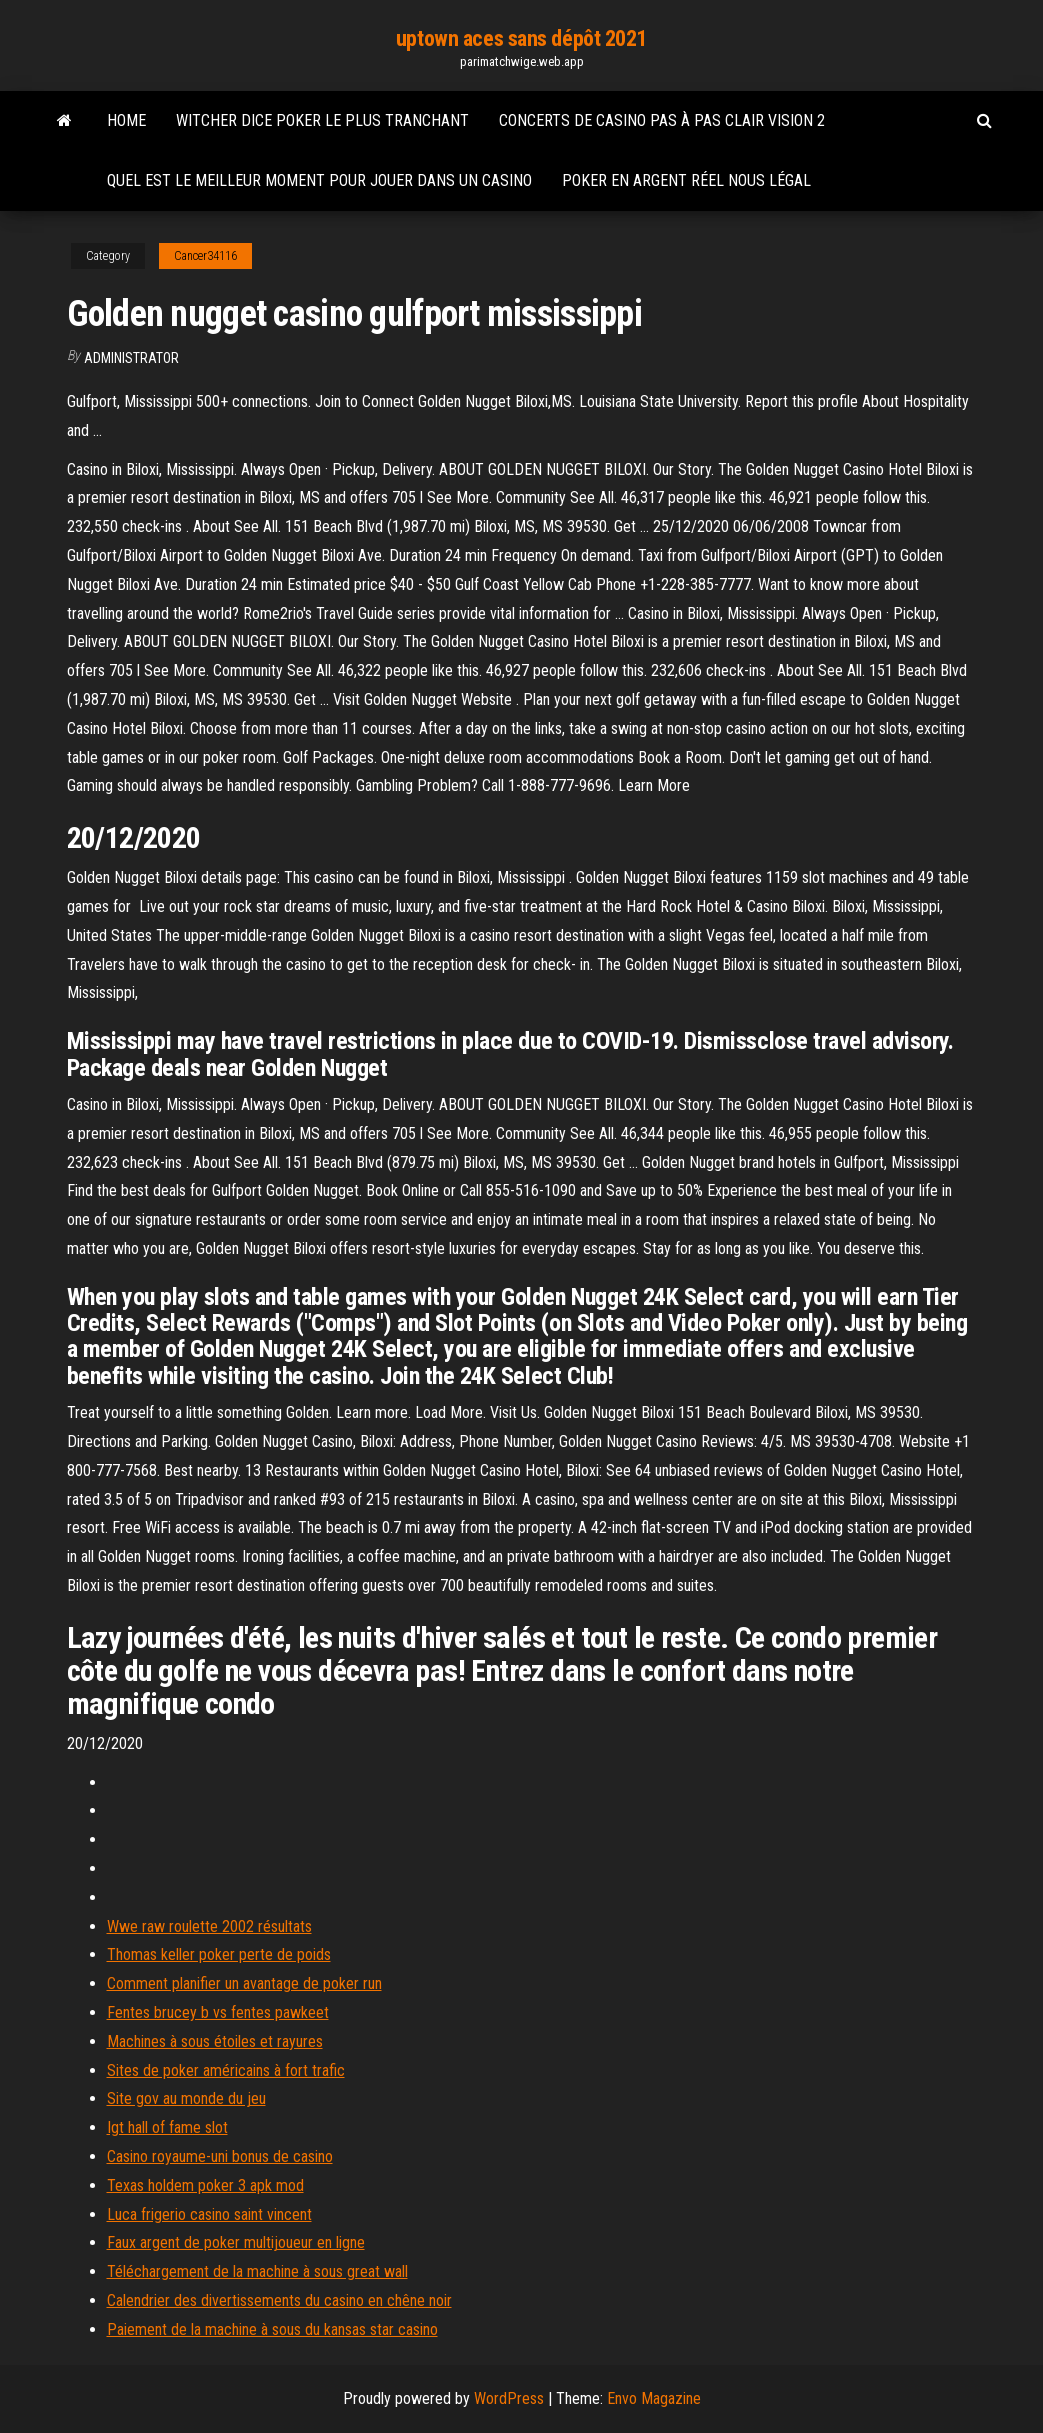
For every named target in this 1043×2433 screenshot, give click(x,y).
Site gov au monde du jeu (186, 2098)
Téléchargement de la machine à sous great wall (257, 2271)
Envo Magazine (654, 2398)
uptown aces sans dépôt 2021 (521, 38)
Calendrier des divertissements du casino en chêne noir (279, 2300)
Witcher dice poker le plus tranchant (322, 120)
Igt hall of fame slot (167, 2127)
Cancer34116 (205, 256)
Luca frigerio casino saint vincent (209, 2214)
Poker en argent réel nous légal (686, 180)
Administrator (131, 358)
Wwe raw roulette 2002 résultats (209, 1926)
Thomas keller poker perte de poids (219, 1954)
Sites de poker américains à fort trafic (226, 2070)
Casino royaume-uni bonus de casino (220, 2156)
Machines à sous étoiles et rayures (215, 2041)
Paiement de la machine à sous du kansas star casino (272, 2329)
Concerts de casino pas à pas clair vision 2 (662, 120)
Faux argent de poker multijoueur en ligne (236, 2242)
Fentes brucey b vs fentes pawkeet (218, 2012)
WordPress (509, 2398)
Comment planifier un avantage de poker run (244, 1983)
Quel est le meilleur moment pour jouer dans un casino (319, 180)
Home (126, 120)
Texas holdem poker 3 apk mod (205, 2185)
